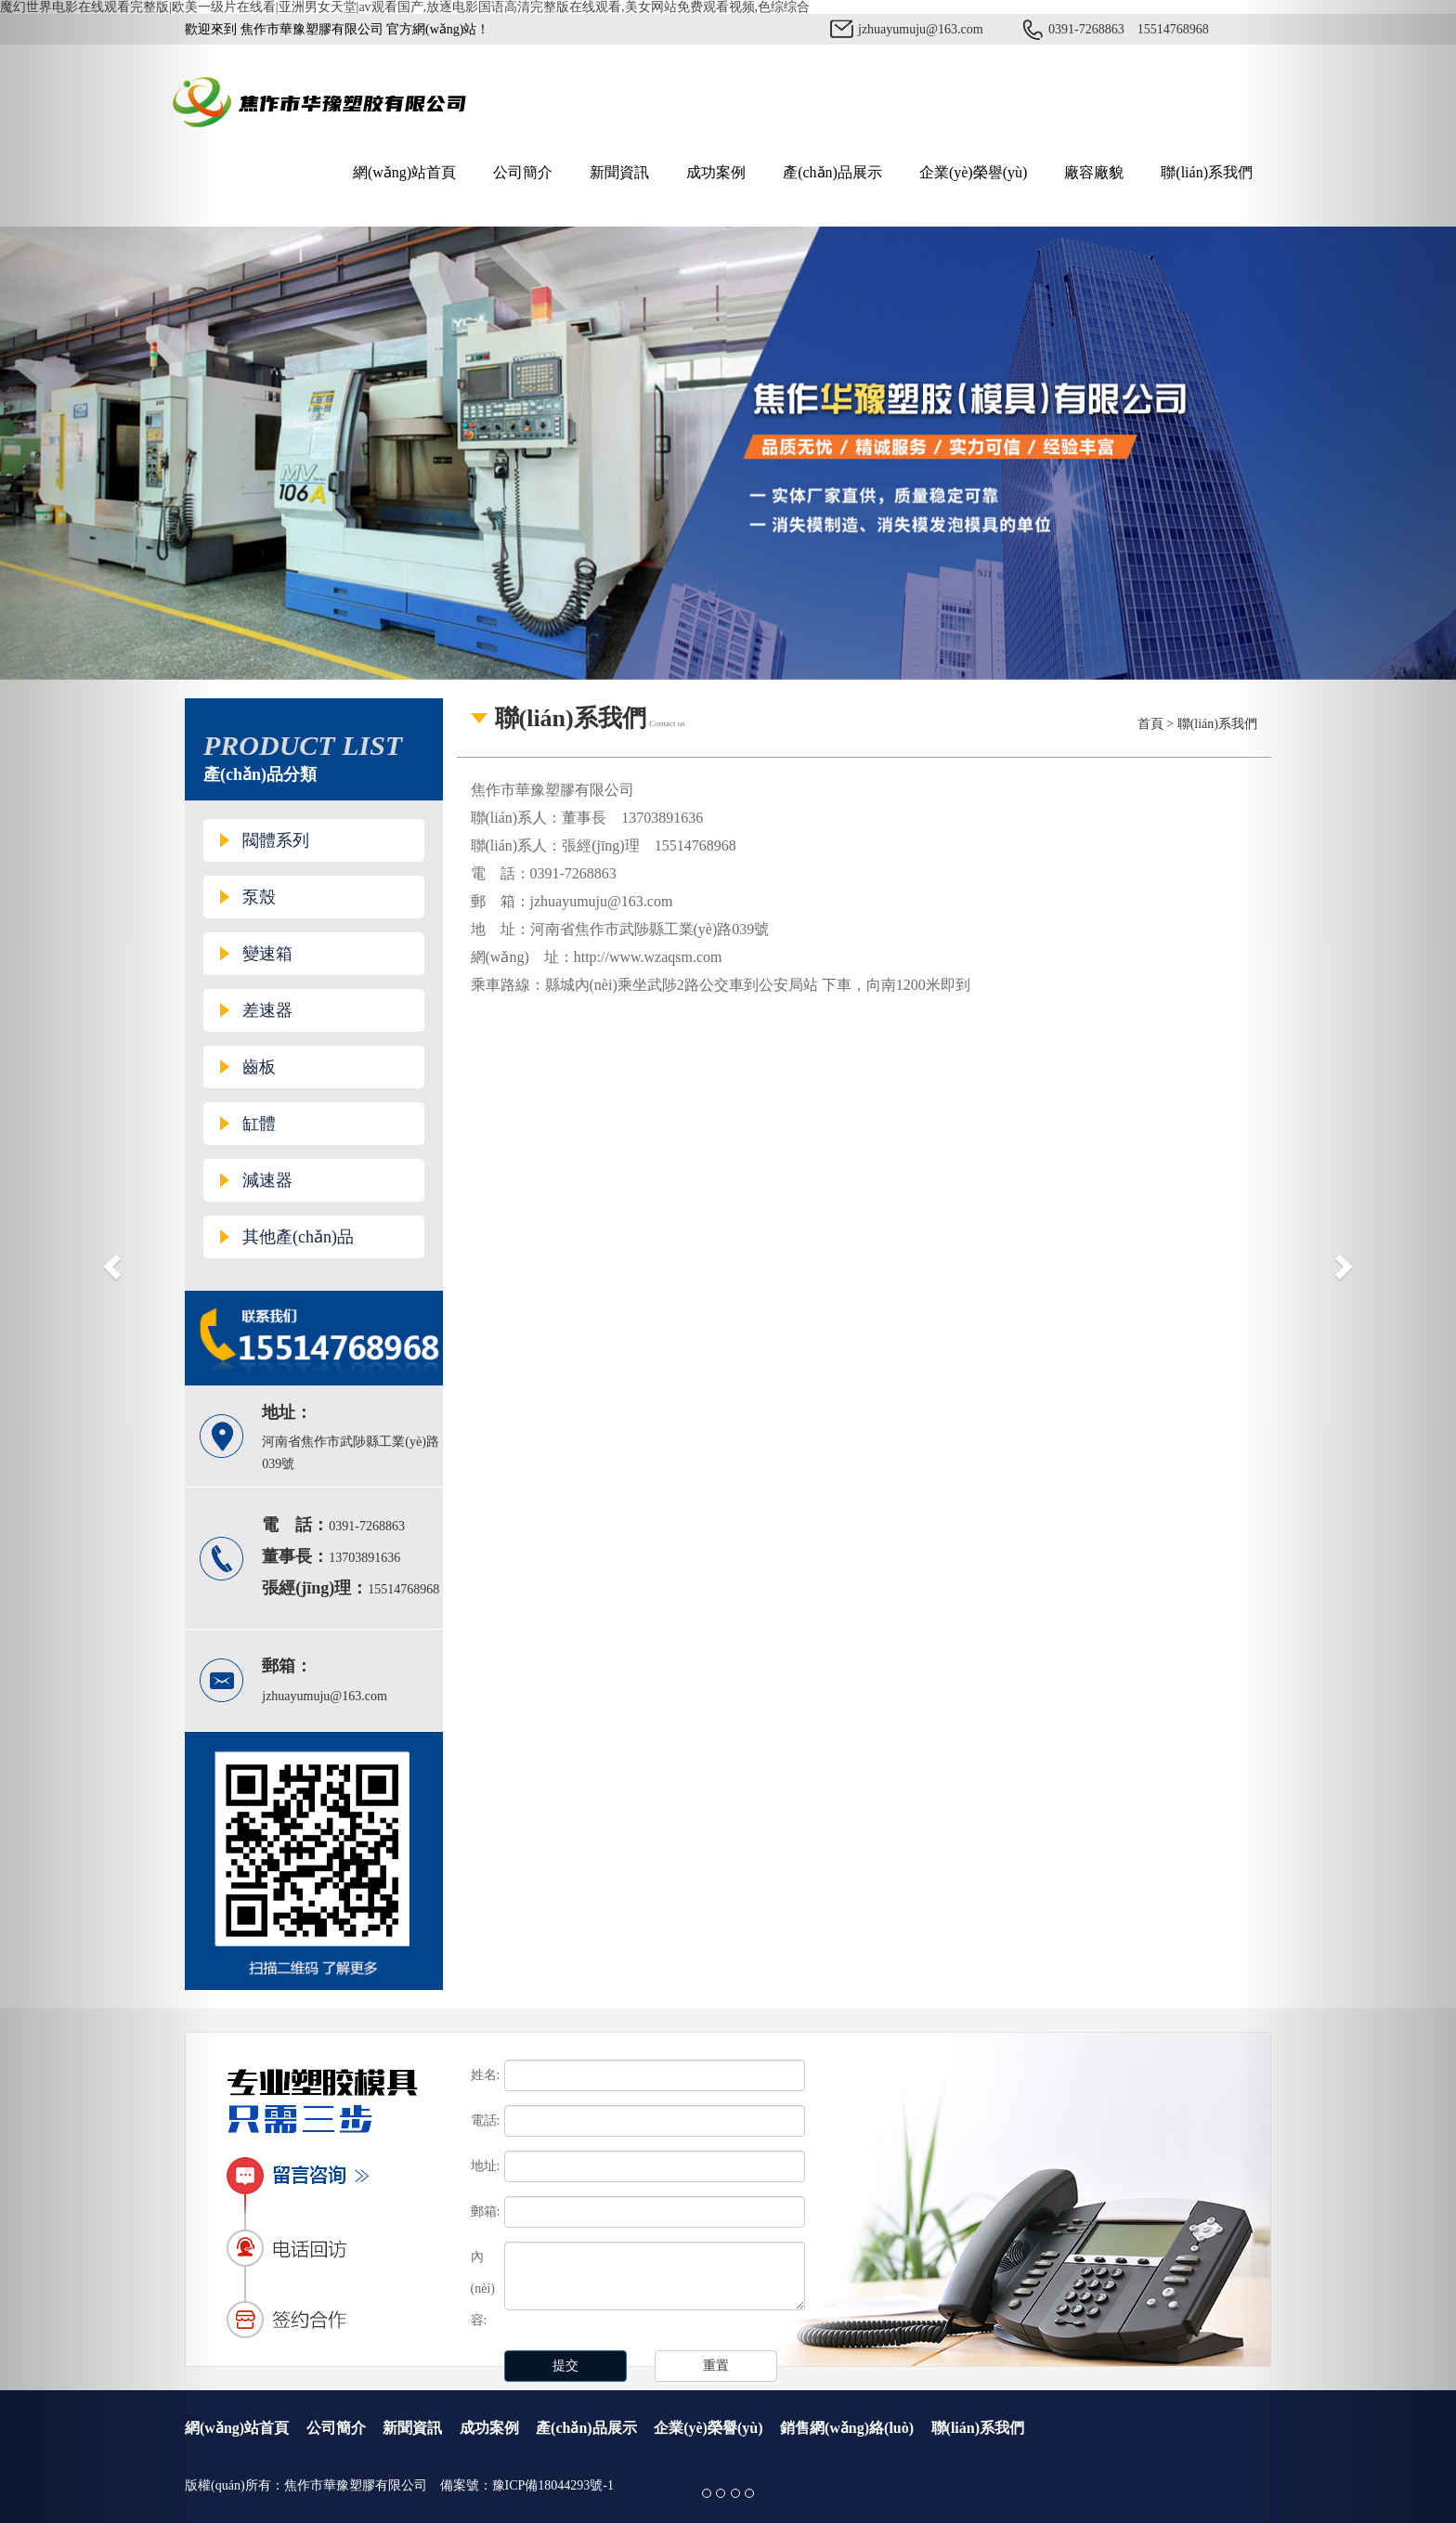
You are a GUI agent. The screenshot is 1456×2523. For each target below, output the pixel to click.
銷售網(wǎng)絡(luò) (847, 2428)
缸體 (259, 1123)
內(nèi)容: (483, 2288)
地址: (485, 2166)
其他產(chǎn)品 (298, 1237)
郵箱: (485, 2211)
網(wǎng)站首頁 (404, 172)
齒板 (259, 1067)
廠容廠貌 (1094, 172)
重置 (716, 2366)
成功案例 (716, 172)
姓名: (485, 2075)
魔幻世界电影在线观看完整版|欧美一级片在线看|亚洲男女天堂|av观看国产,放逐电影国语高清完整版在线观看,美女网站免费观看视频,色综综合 (405, 7)
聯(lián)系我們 (1207, 172)
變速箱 (267, 953)
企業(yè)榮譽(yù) (973, 172)
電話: (485, 2120)
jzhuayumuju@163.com (920, 29)
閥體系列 (275, 840)
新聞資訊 (619, 172)
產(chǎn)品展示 (832, 172)
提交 (565, 2366)
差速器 (267, 1010)
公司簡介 (522, 172)
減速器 (267, 1180)
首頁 (1151, 724)
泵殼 (259, 897)
